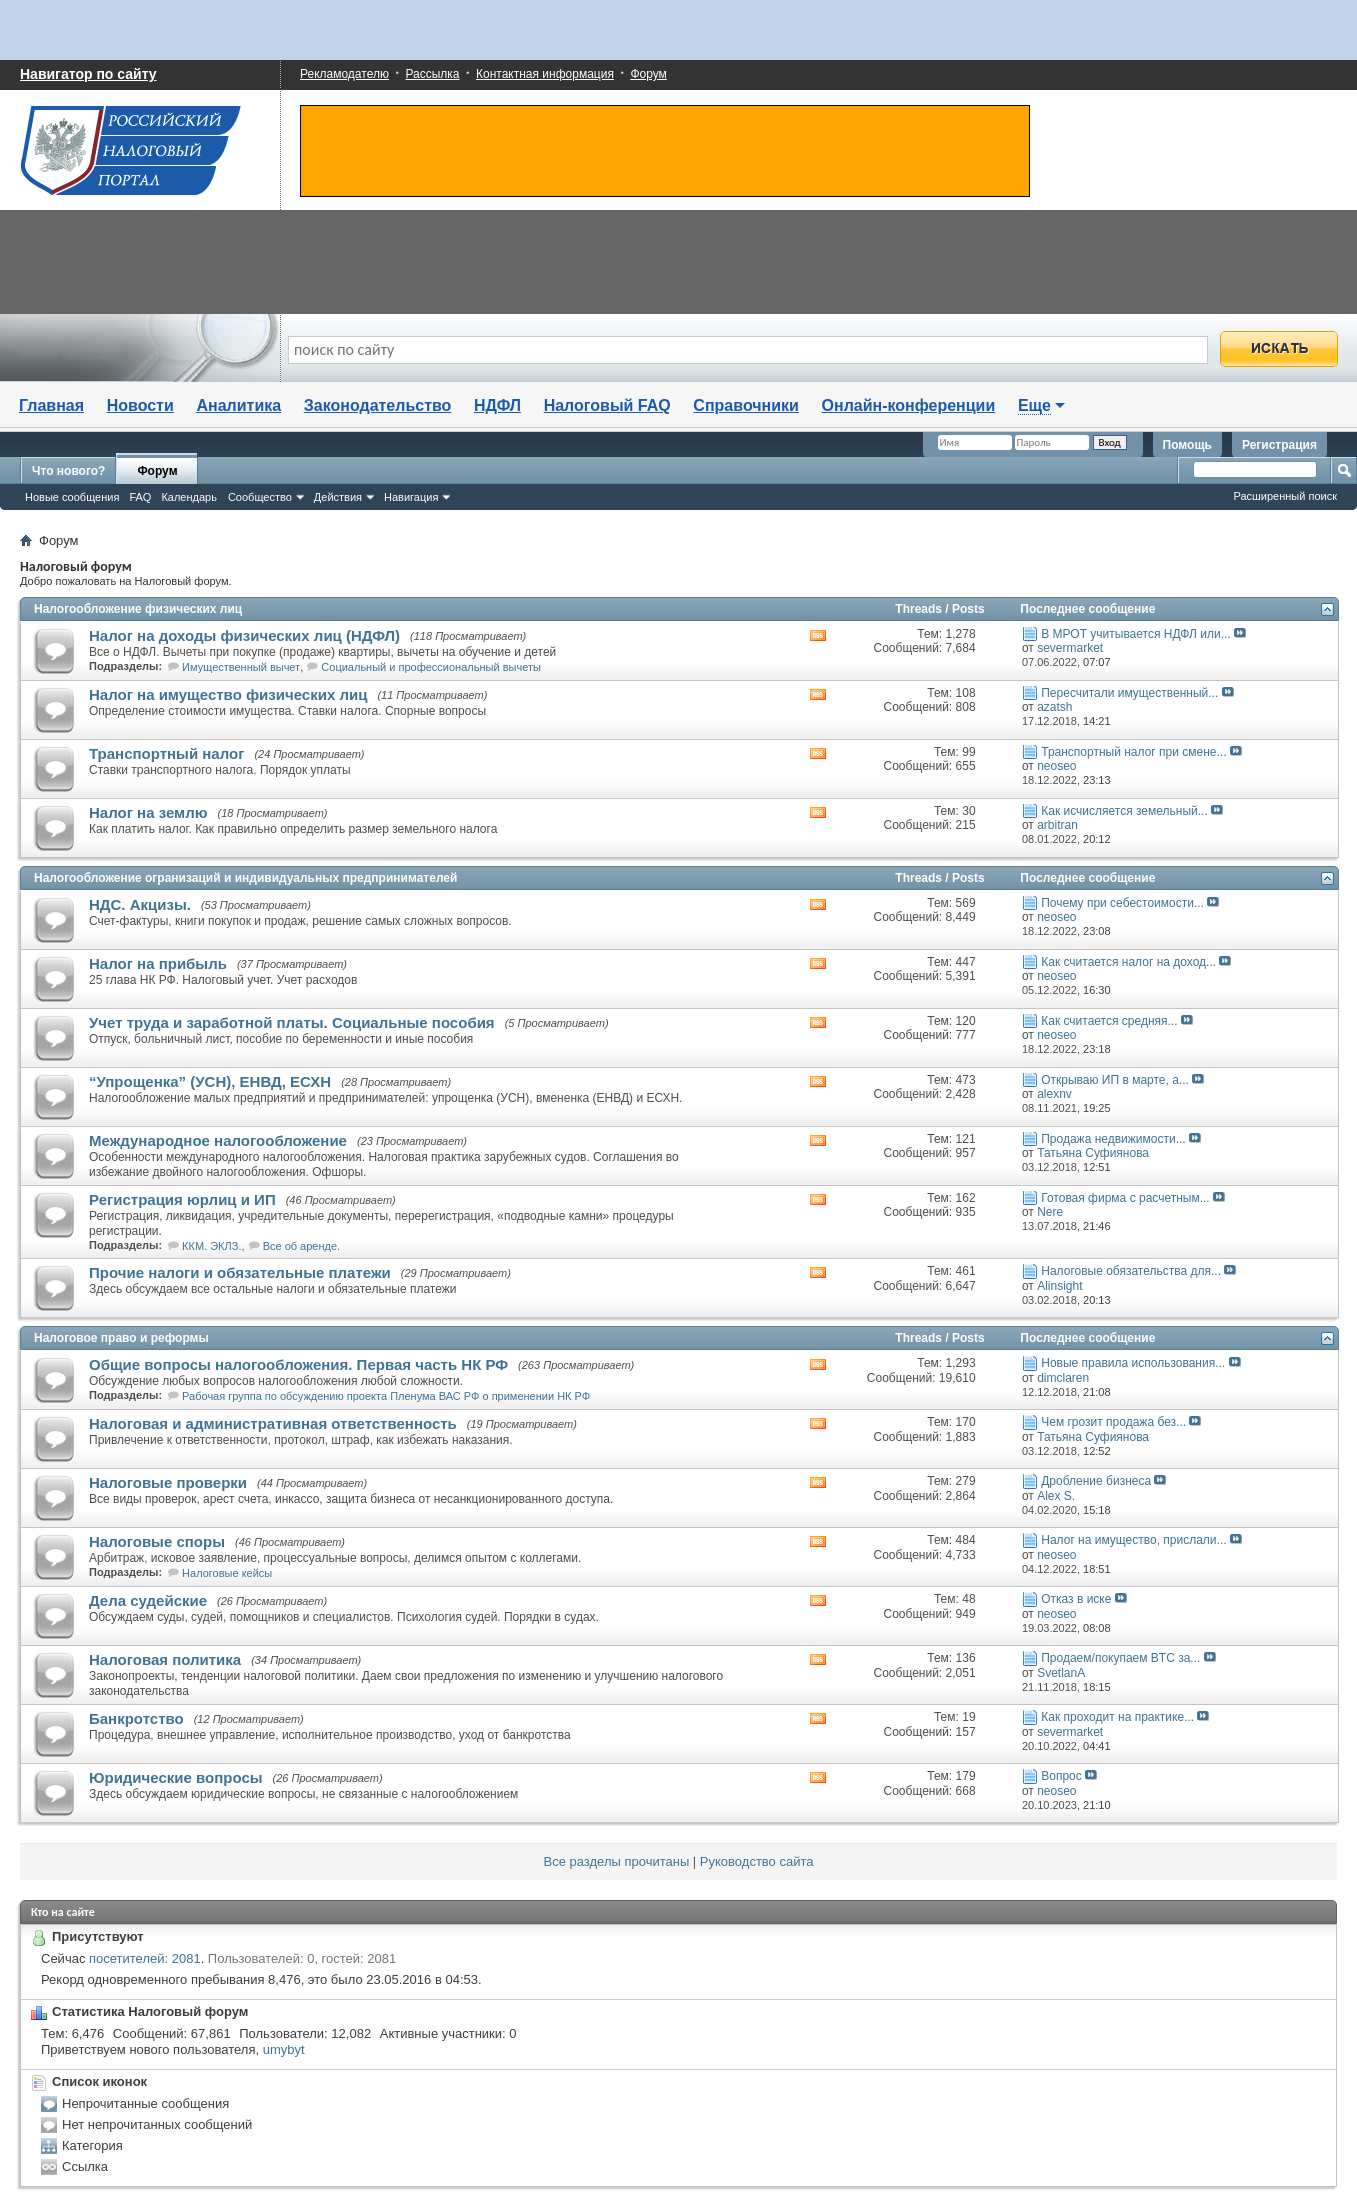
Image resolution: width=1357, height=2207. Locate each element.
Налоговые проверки (168, 1482)
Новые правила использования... (1133, 1363)
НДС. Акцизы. (140, 904)
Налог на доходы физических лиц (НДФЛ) (244, 635)
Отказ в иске (1076, 1599)
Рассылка (432, 74)
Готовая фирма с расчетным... (1125, 1198)
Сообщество (260, 497)
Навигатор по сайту (88, 74)
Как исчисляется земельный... (1124, 811)
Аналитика (238, 405)
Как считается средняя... (1109, 1021)
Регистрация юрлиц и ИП (182, 1199)
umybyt (284, 2049)
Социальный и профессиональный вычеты (430, 667)
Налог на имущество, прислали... (1133, 1540)
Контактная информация (545, 74)
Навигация (411, 497)
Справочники (746, 405)
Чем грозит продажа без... (1113, 1422)
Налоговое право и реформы (121, 1338)
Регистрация (1279, 445)
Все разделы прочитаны (617, 1861)
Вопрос (1061, 1776)
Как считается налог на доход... (1128, 962)
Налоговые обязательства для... (1131, 1271)
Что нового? (68, 471)
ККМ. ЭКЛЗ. (211, 1246)
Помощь (1187, 445)
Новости (140, 405)
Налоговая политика (165, 1659)
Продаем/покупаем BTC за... (1120, 1658)
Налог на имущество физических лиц (228, 694)
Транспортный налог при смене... (1133, 752)
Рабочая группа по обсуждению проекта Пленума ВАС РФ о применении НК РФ (386, 1396)
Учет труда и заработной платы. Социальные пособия (292, 1022)
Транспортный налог (166, 753)
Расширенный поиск (1285, 496)
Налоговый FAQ (607, 405)
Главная (51, 405)
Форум (648, 74)
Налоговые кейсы (227, 1573)
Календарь (189, 497)
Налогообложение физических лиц (138, 609)
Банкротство (136, 1718)
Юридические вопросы (176, 1777)
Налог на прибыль (158, 963)
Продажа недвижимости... (1113, 1139)
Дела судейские (148, 1600)
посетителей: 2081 (145, 1958)
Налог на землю (148, 812)
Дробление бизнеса (1096, 1481)
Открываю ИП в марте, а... (1115, 1080)
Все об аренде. (302, 1246)
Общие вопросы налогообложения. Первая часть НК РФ (298, 1364)
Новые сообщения (72, 497)
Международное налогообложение (218, 1140)
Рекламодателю (344, 74)
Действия (338, 497)
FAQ (140, 497)
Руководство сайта (757, 1861)
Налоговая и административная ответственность (273, 1423)
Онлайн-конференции (909, 405)
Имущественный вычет (241, 667)
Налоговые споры (157, 1541)
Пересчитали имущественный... (1129, 693)
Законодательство (378, 405)
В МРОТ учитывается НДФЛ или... (1135, 634)
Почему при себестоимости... (1122, 903)
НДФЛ (497, 405)
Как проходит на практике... (1117, 1717)
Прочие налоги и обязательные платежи (240, 1272)
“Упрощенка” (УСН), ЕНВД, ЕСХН (210, 1081)
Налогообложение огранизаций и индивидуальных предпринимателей (245, 878)
